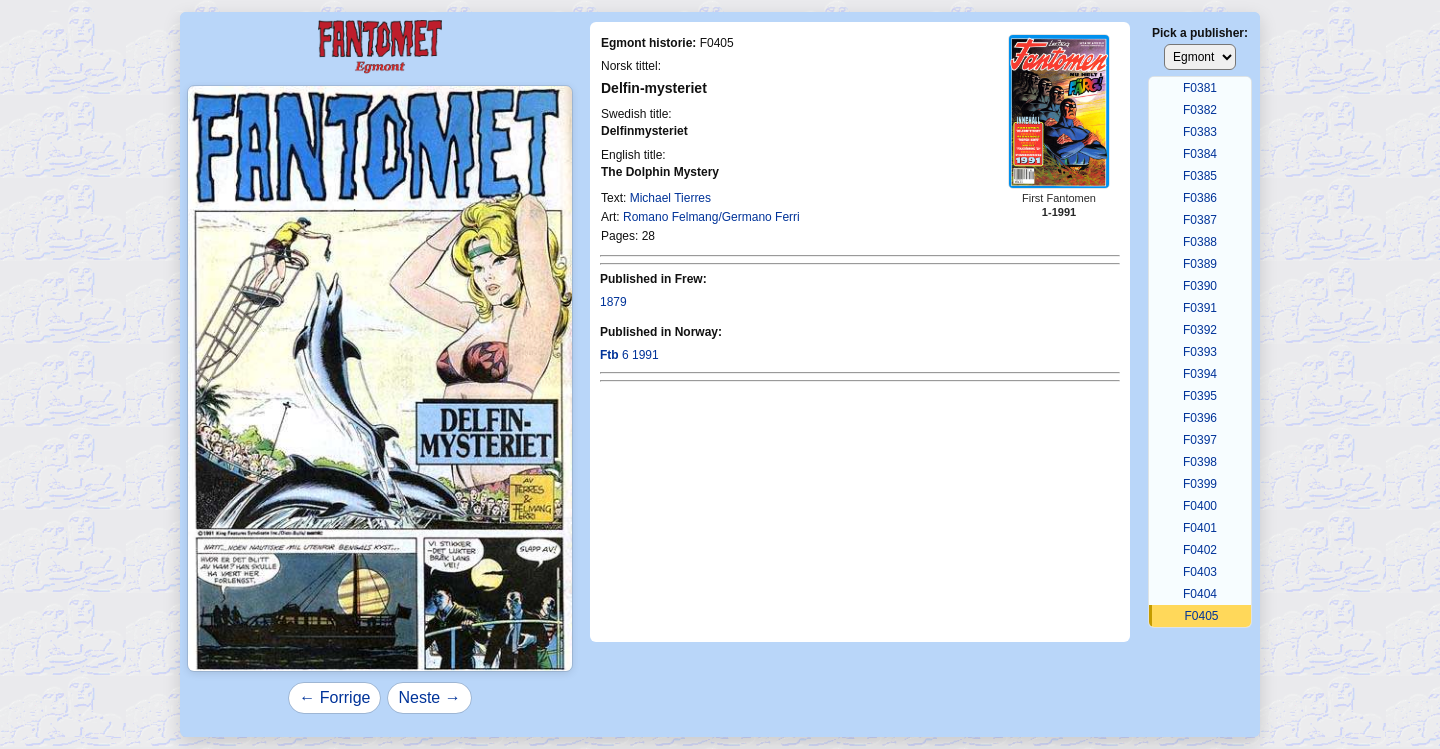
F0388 (1200, 242)
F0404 (1200, 594)
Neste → (429, 697)
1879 (613, 302)
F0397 (1200, 440)
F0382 (1200, 110)
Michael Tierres (670, 198)
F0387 (1200, 220)
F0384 (1200, 154)
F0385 (1200, 176)
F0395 (1200, 396)
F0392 (1200, 330)
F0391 (1200, 308)
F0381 (1200, 88)
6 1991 (629, 355)
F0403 (1200, 572)
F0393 (1200, 352)
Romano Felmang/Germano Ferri (711, 217)
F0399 (1200, 484)
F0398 (1200, 462)
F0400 (1200, 506)
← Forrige (334, 697)
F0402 (1200, 550)
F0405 (1201, 616)
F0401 (1200, 528)
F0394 (1200, 374)
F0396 (1200, 418)
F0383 (1200, 132)
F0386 (1200, 198)
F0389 (1200, 264)
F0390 (1200, 286)
